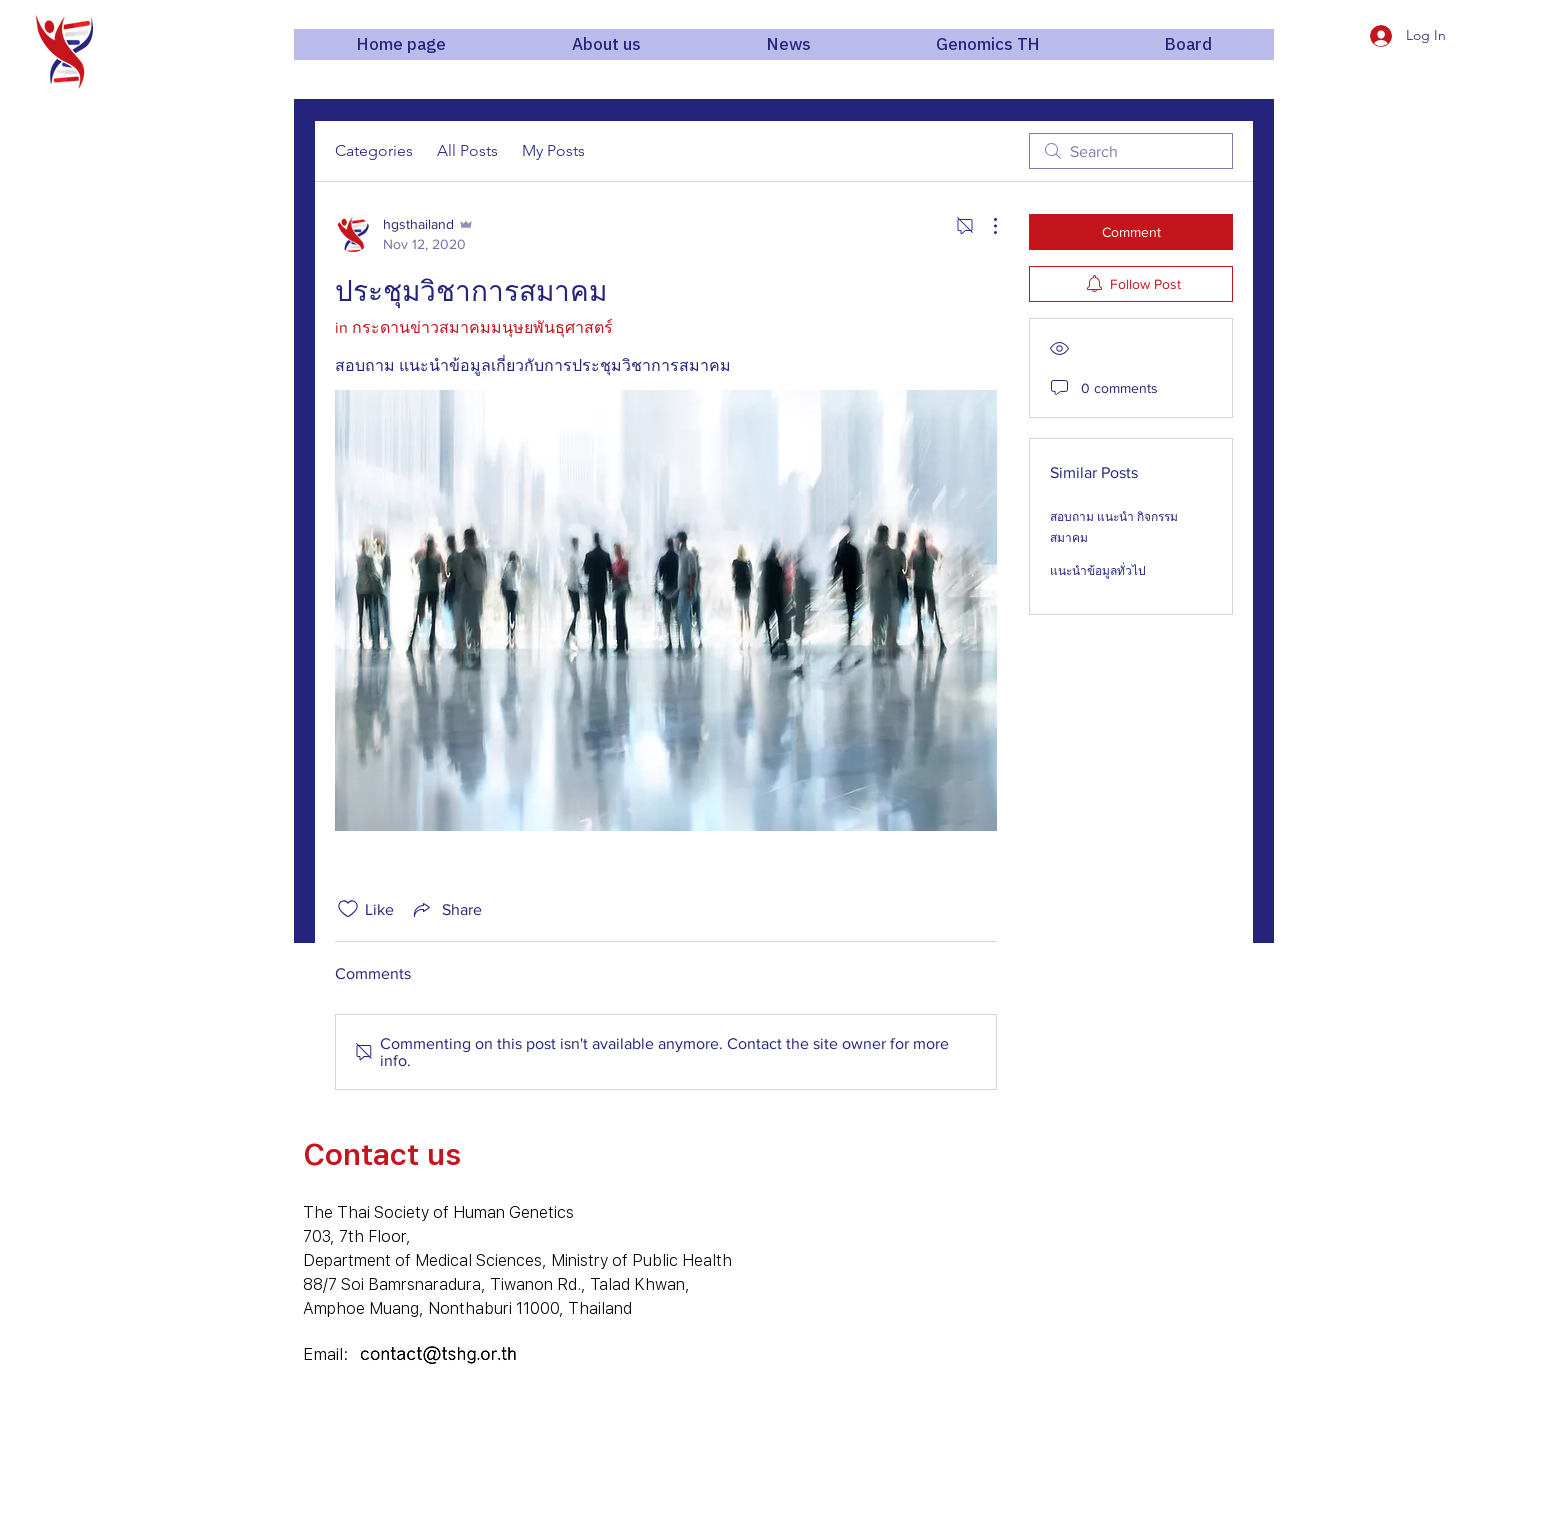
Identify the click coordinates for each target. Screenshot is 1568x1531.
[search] (1131, 151)
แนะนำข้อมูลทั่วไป (1098, 571)
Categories (374, 150)
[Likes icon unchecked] (348, 909)
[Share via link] (446, 909)
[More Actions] (985, 226)
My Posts (553, 150)
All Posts (467, 150)
